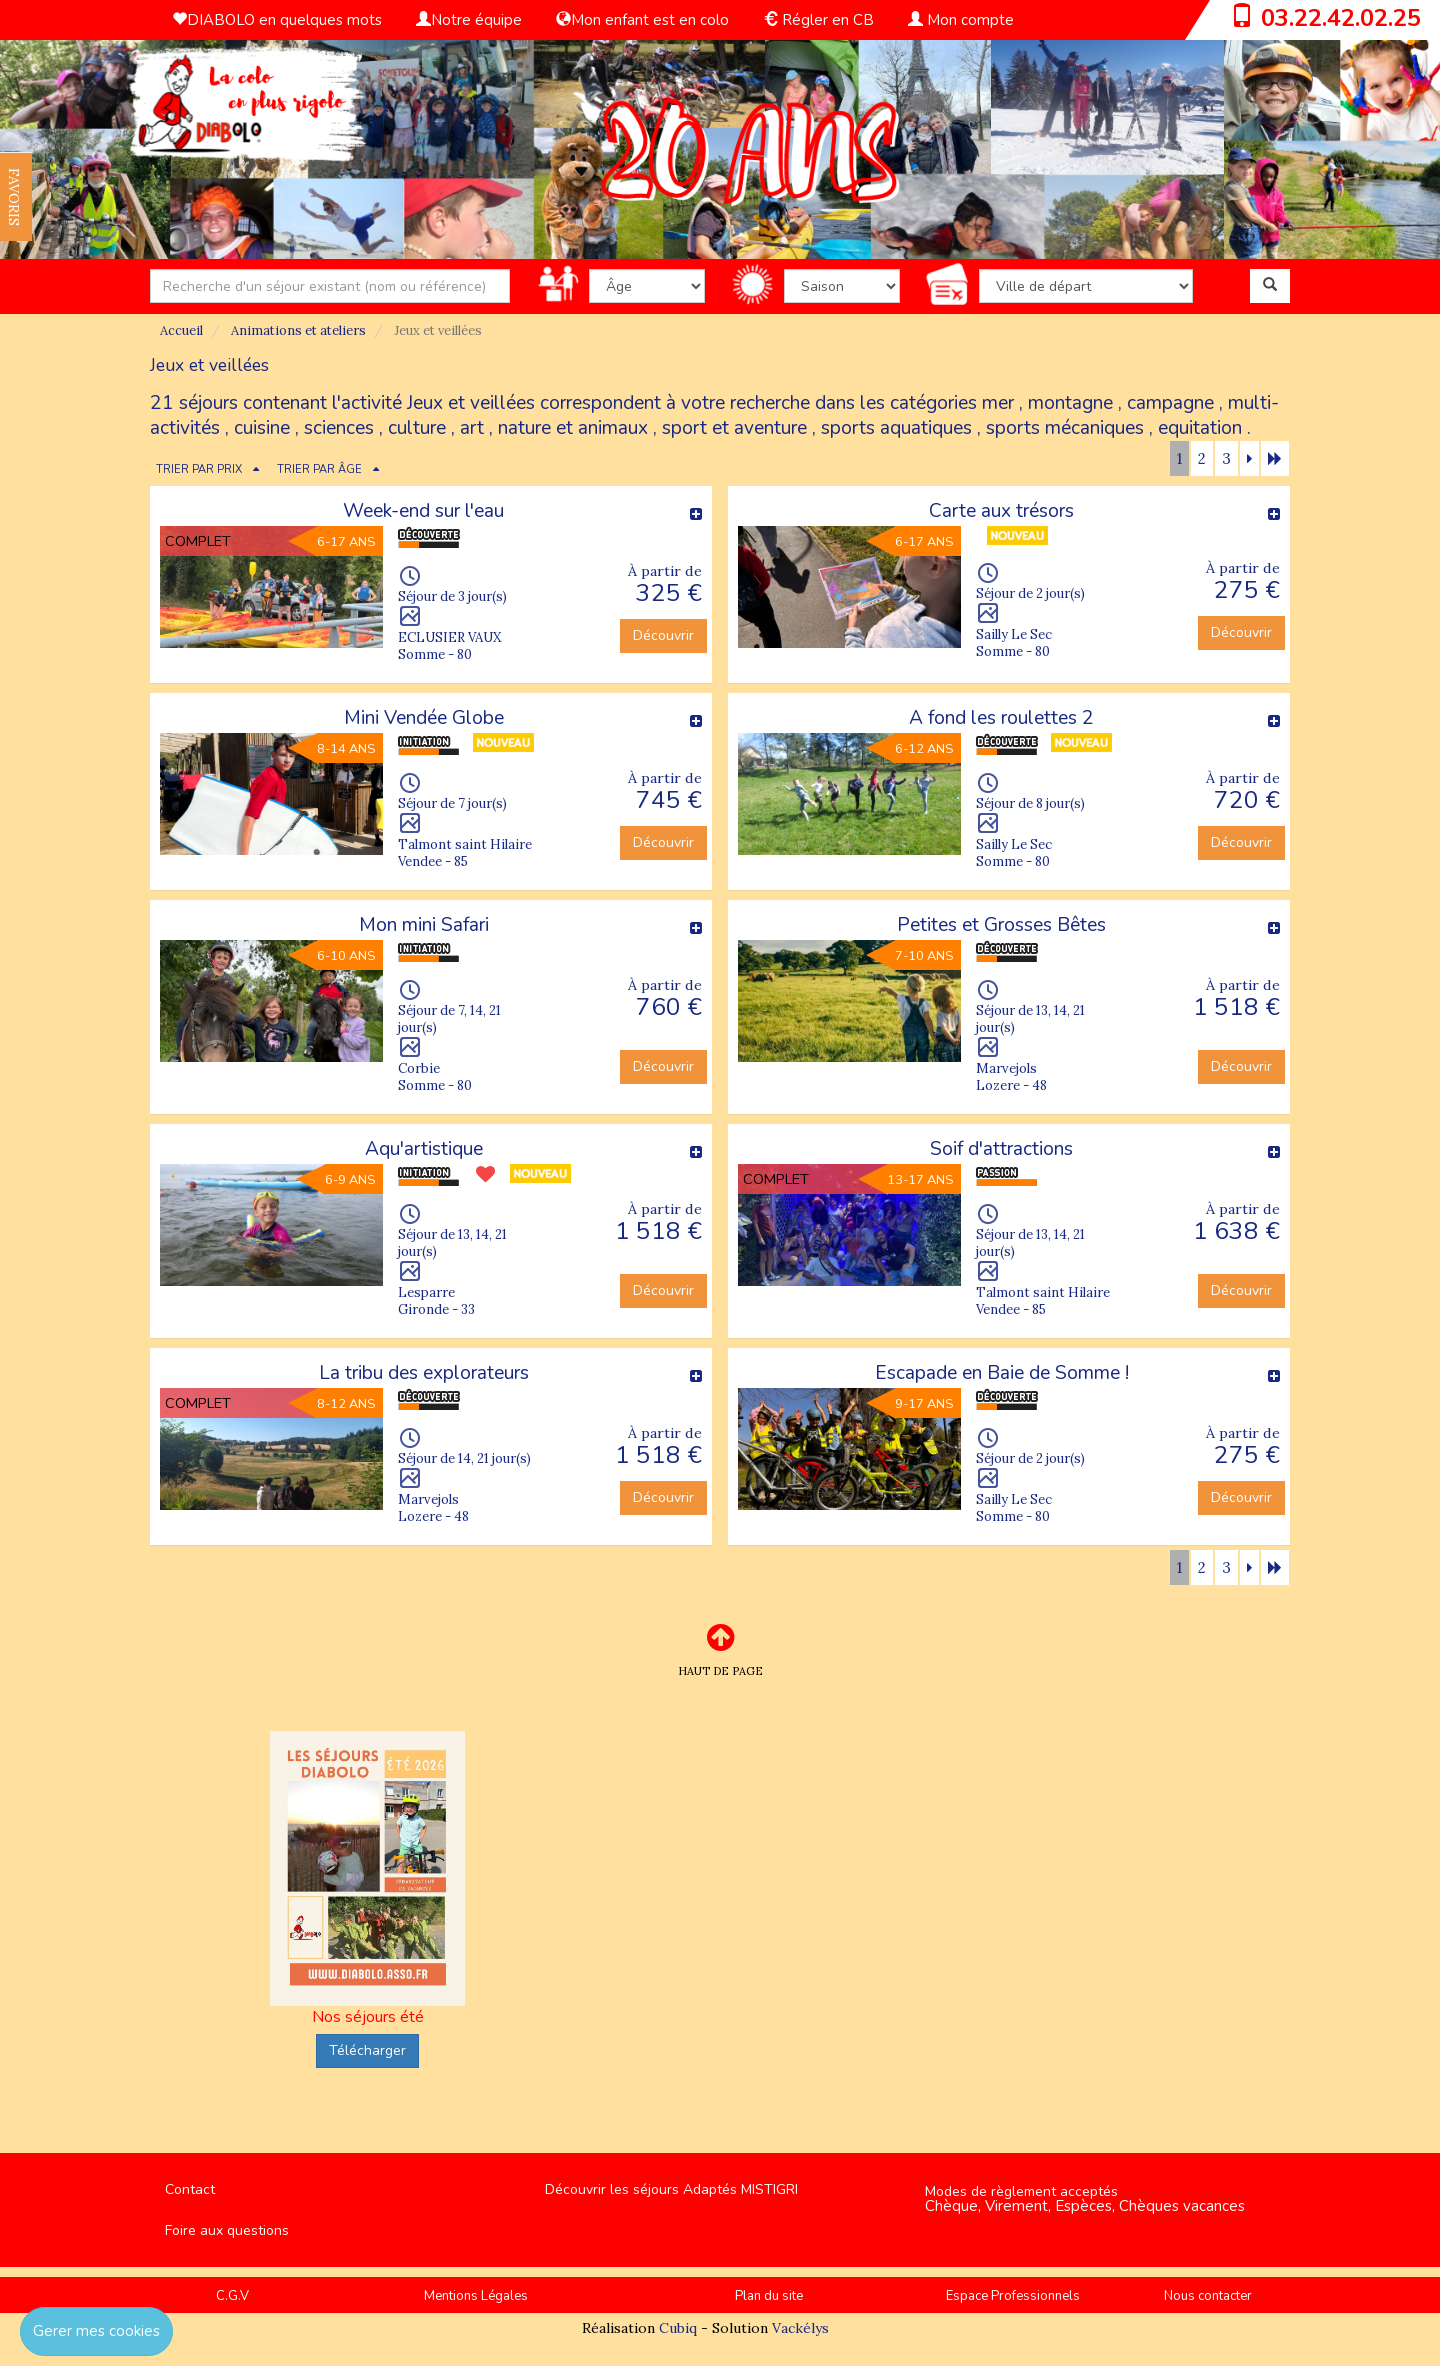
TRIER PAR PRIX (199, 469)
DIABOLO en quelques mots (277, 20)
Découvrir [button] (663, 635)
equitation (1200, 428)
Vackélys (800, 2328)
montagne (1070, 403)
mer (998, 403)
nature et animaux (573, 428)
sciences (339, 428)
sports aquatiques (896, 428)
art (472, 428)
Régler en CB (818, 20)
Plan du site (769, 2296)
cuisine (262, 428)
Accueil (181, 330)
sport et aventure (734, 428)
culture (417, 428)
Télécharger (367, 2050)
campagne (1170, 403)
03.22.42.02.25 (1341, 18)
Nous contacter (1208, 2296)
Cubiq (678, 2328)
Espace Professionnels (1013, 2296)
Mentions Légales (476, 2296)
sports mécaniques (1065, 428)
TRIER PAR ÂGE (319, 469)
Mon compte (961, 20)
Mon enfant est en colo (642, 20)
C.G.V (232, 2296)
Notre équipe (469, 20)
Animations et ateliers (298, 330)
